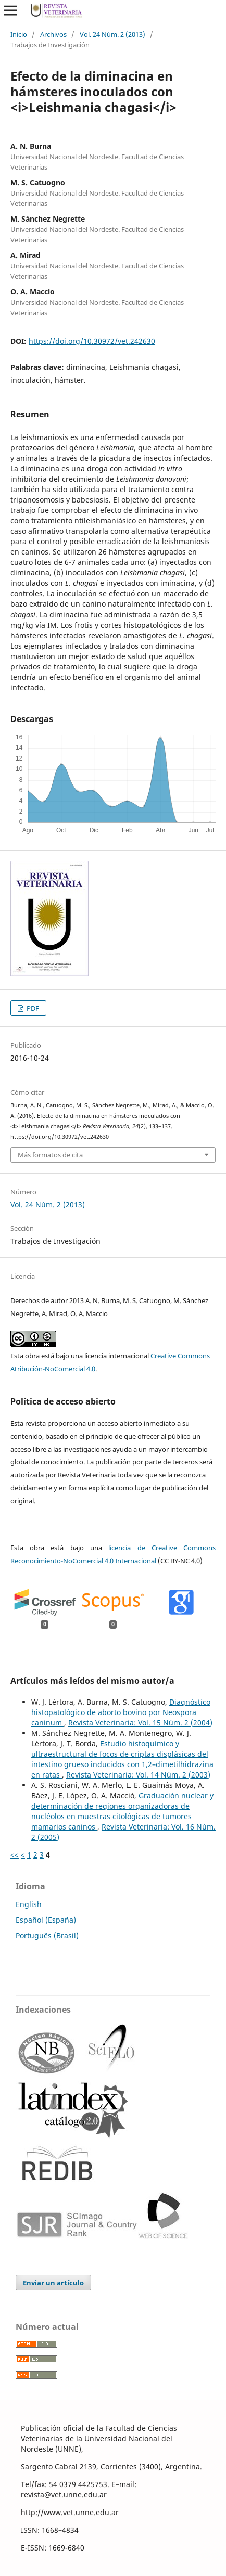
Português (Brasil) (47, 1935)
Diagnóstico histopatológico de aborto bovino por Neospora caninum (120, 1712)
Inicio (18, 34)
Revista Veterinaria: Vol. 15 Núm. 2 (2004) (140, 1723)
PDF (32, 1008)
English (29, 1904)
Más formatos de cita (50, 1155)
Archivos (53, 34)
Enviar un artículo (53, 2282)
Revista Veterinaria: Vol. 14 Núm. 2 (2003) (138, 1775)
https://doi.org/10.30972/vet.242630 (92, 341)
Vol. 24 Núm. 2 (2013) (112, 34)
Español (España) (46, 1920)
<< (14, 1855)
